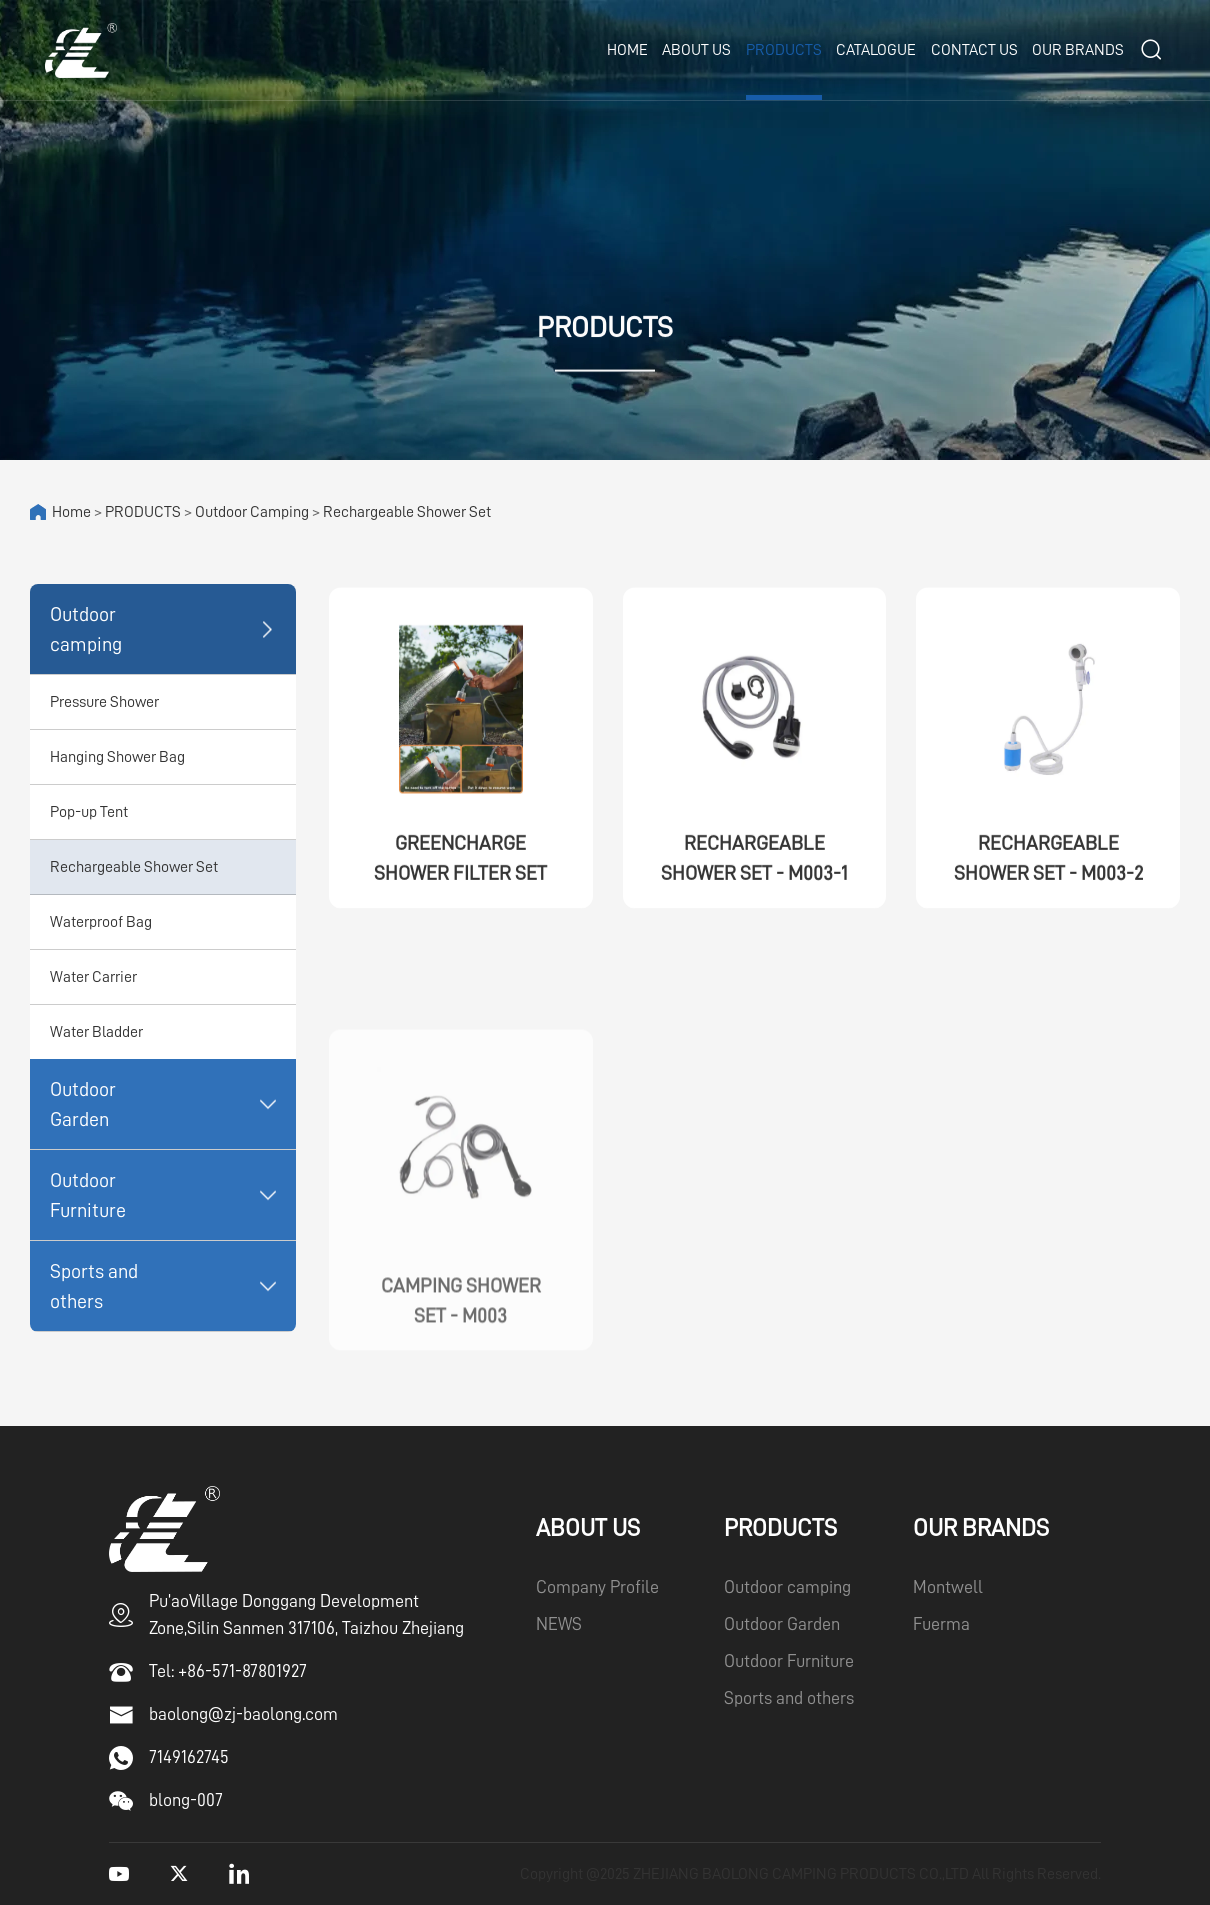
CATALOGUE (876, 50)
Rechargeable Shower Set (407, 512)
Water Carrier (93, 977)
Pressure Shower (104, 702)
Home (627, 50)
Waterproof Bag (101, 922)
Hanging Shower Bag (117, 757)
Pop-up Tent (89, 812)
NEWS (559, 1624)
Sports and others (94, 1286)
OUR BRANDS (1078, 50)
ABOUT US (696, 50)
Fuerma (941, 1624)
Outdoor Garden (83, 1104)
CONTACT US (974, 50)
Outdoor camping (252, 512)
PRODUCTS (784, 50)
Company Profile (597, 1587)
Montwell (948, 1587)
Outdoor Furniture (88, 1195)
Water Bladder (96, 1032)
